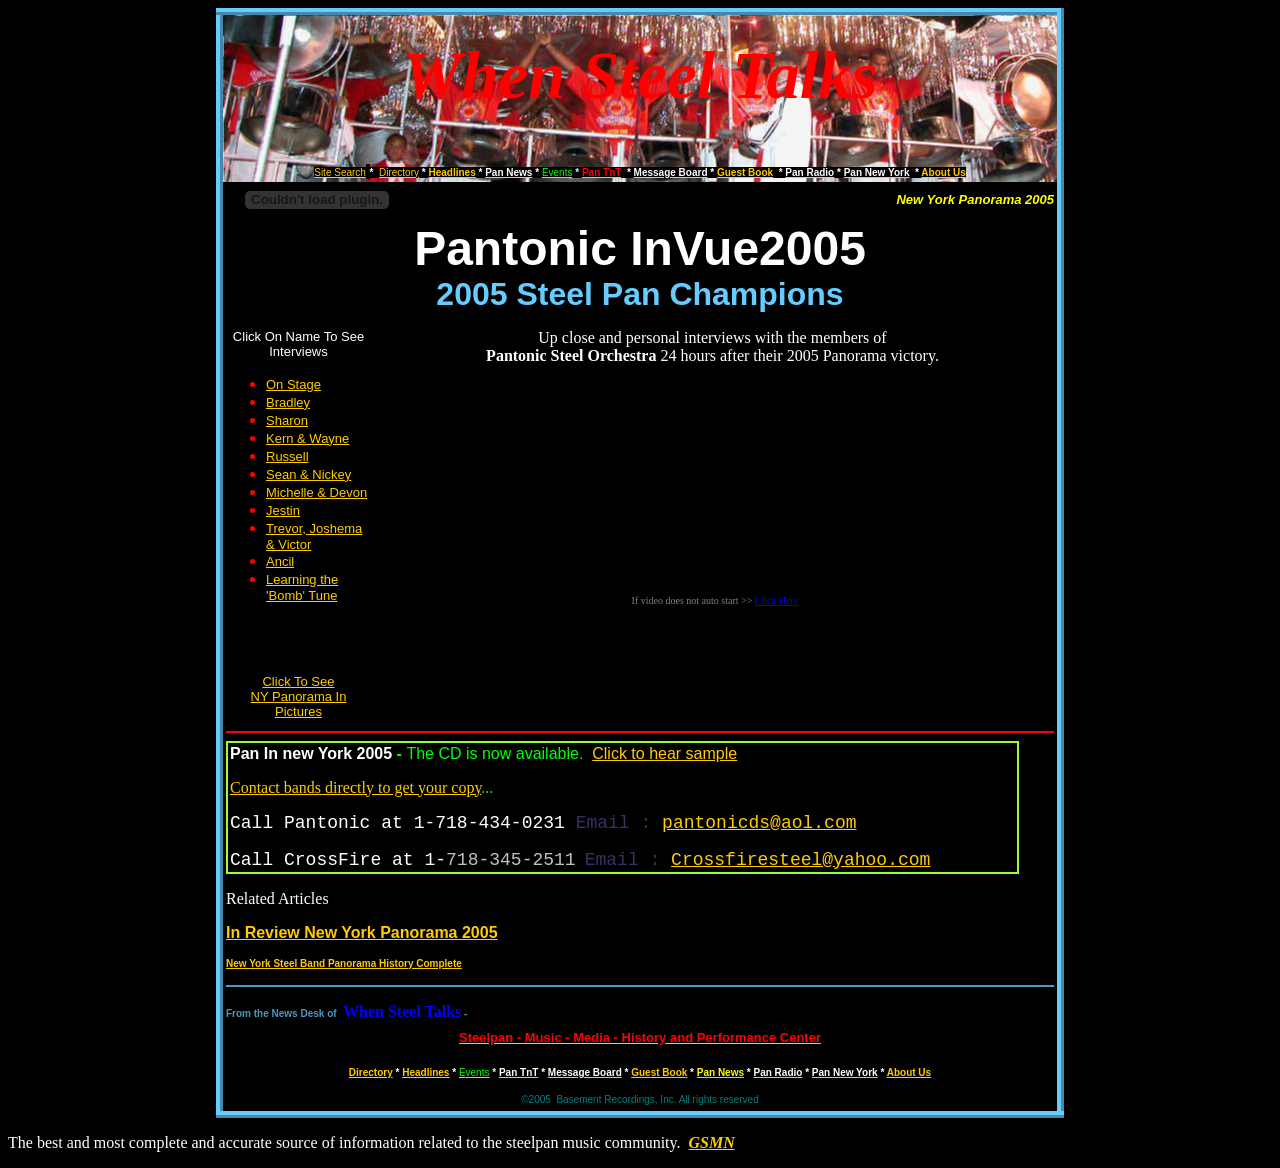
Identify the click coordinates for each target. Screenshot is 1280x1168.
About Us (909, 1072)
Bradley (288, 402)
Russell (287, 456)
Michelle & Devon (316, 492)
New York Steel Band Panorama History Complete (344, 963)
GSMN (712, 1142)
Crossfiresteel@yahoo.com (800, 860)
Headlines (425, 1072)
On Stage (293, 384)
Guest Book (659, 1072)
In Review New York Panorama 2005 (362, 932)
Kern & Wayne (307, 438)
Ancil (280, 561)
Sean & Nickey (308, 474)
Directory (371, 1072)
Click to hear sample (664, 753)
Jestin (283, 510)
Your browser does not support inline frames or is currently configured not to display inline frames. (715, 493)
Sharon (287, 420)
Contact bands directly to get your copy (355, 787)
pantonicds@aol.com (759, 823)
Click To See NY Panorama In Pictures (299, 696)
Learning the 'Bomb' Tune (302, 587)
